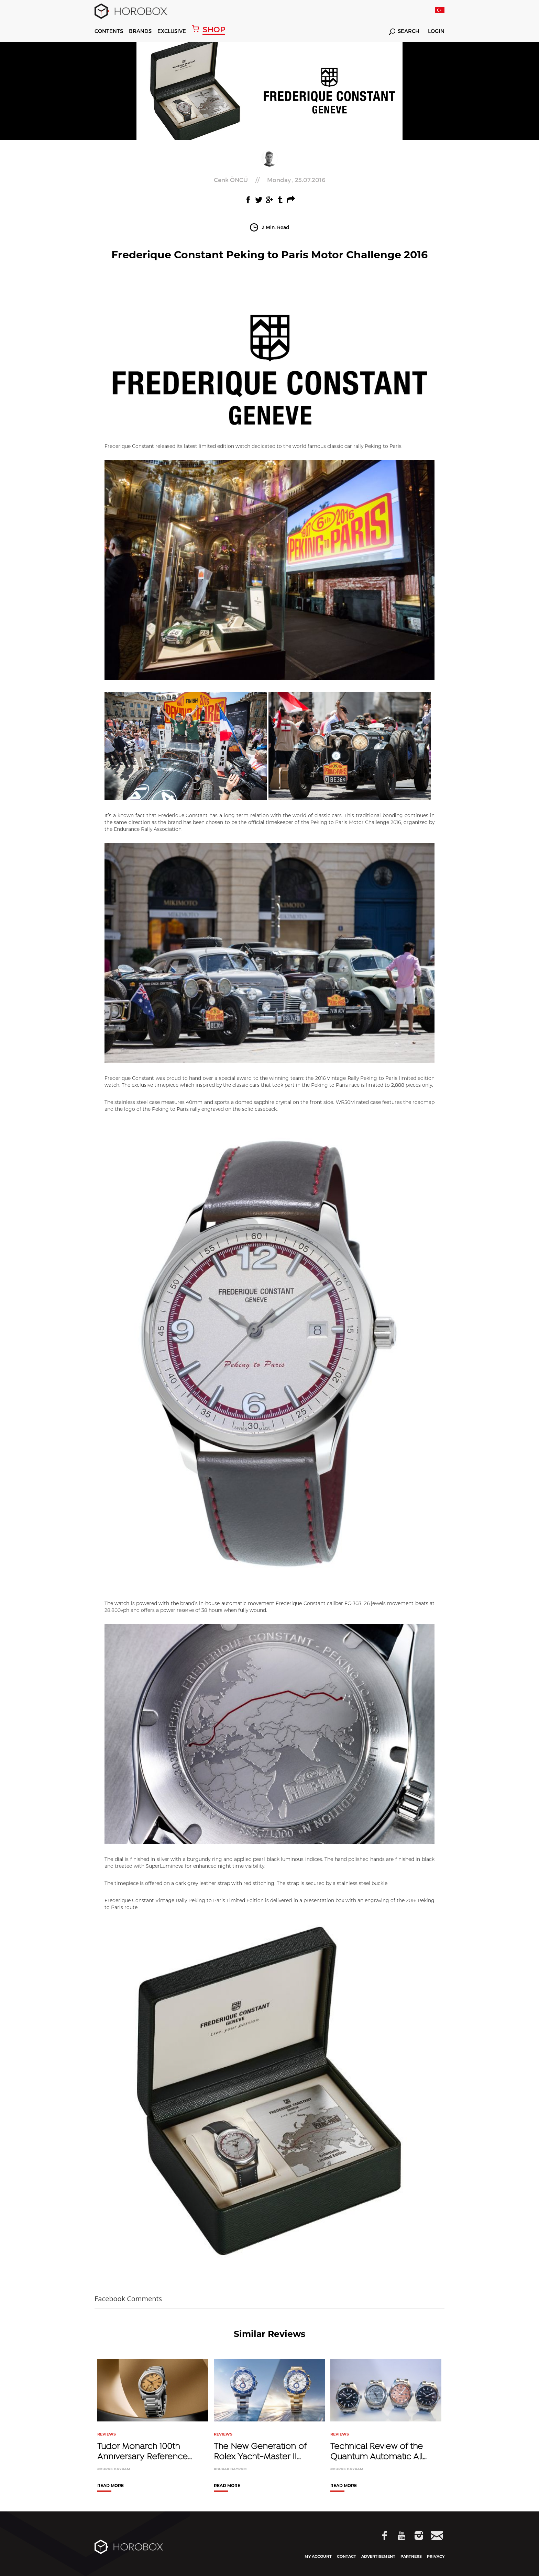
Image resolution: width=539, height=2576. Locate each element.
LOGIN (436, 31)
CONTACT (346, 2556)
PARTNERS (411, 2556)
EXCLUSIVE (171, 31)
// (269, 180)
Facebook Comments (128, 2298)
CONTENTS (109, 31)
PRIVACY (435, 2556)
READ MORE (110, 2486)
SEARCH (404, 32)
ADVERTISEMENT (378, 2556)
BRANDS (140, 31)
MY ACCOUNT (318, 2556)
